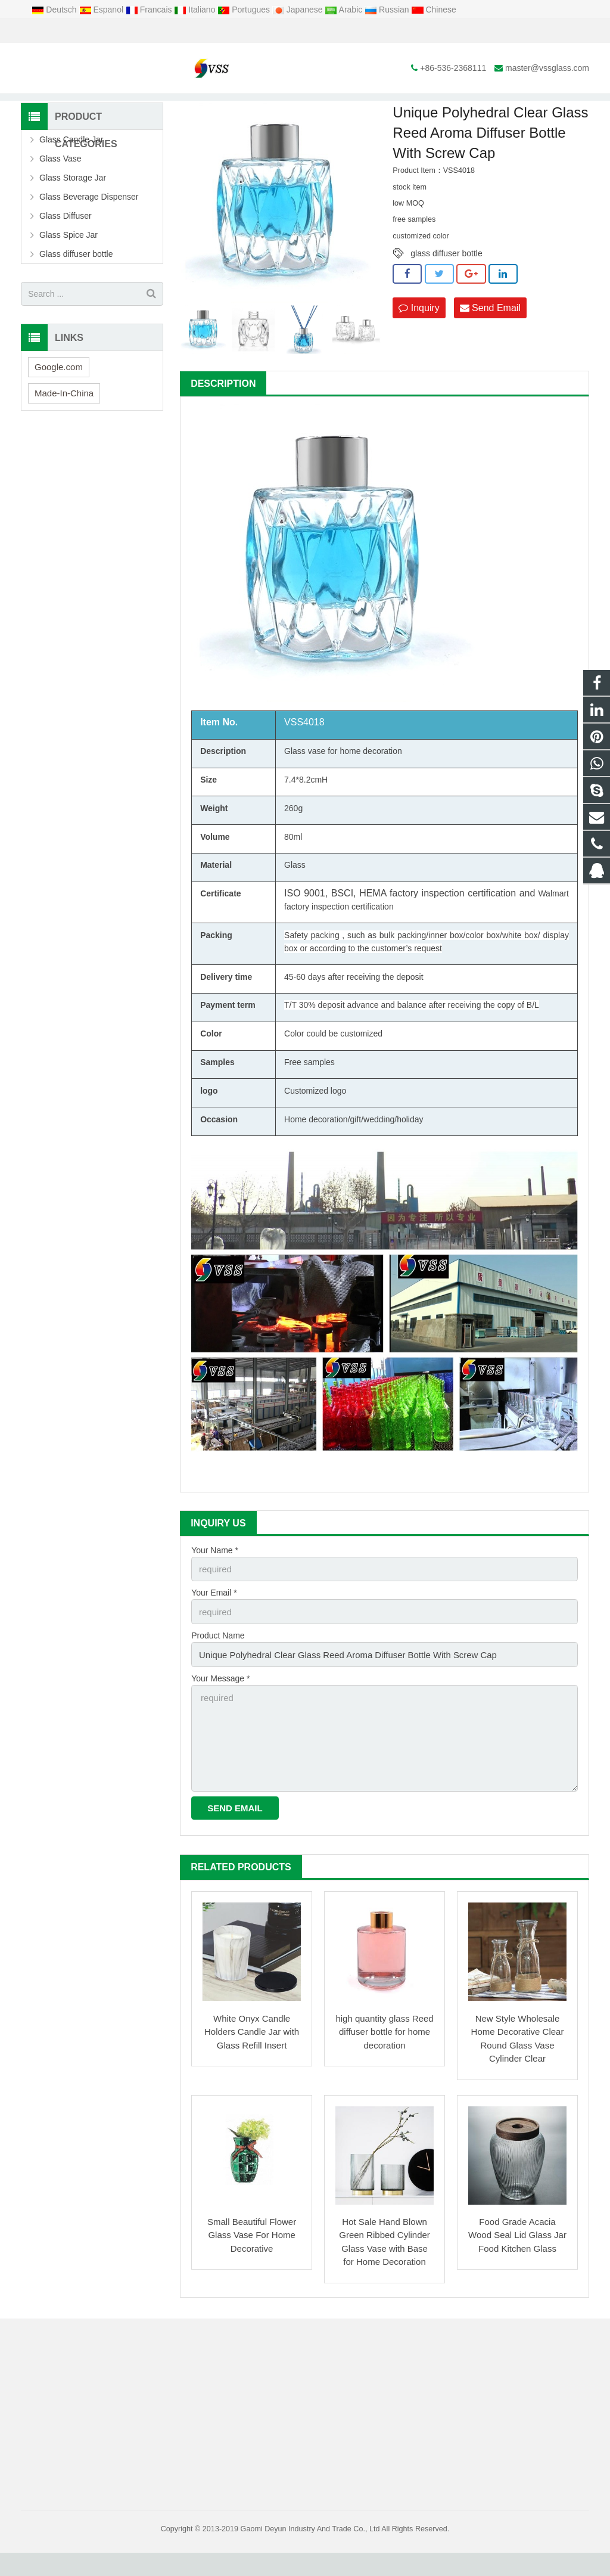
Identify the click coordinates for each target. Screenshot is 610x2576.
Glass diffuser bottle (76, 289)
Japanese (298, 9)
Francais (150, 9)
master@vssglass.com (157, 31)
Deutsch (55, 9)
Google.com (59, 401)
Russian (388, 9)
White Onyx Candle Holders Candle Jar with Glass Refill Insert (251, 2055)
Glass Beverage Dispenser (89, 232)
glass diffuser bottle (446, 288)
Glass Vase (60, 193)
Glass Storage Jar (72, 213)
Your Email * (214, 1626)
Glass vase (304, 786)
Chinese (434, 9)
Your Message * (220, 1709)
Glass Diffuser (264, 107)
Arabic (345, 9)
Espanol (102, 9)
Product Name (217, 1667)
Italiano (195, 9)
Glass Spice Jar (68, 270)
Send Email (490, 342)
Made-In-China (64, 428)
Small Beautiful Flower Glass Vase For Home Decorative (251, 2258)
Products (213, 107)
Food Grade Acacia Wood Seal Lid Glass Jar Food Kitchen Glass (517, 2258)
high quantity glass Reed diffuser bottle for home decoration (384, 2055)
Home (173, 107)
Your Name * (214, 1585)
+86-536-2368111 (63, 31)
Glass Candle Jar (71, 174)
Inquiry (419, 342)
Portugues (244, 9)
